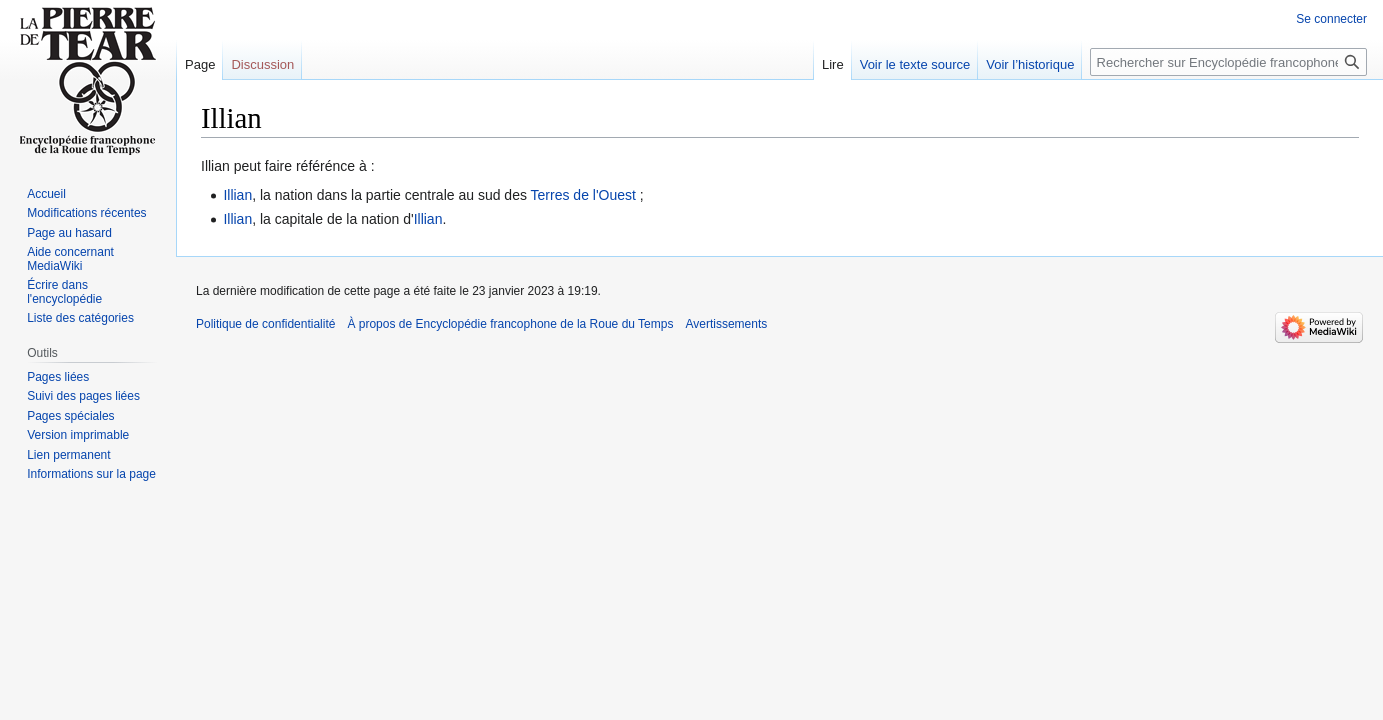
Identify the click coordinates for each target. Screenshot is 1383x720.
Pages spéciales (70, 416)
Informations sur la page (91, 474)
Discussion (262, 64)
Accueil (46, 194)
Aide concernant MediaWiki (70, 259)
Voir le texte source (915, 64)
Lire (833, 64)
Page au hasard (69, 233)
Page (200, 64)
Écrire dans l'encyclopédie (64, 292)
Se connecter (1331, 19)
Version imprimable (78, 435)
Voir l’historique (1030, 64)
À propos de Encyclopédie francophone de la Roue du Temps (510, 324)
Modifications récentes (86, 213)
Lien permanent (68, 455)
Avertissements (726, 324)
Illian (237, 195)
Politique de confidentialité (265, 324)
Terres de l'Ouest (583, 195)
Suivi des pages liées (83, 396)
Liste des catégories (80, 318)
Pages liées (58, 377)
